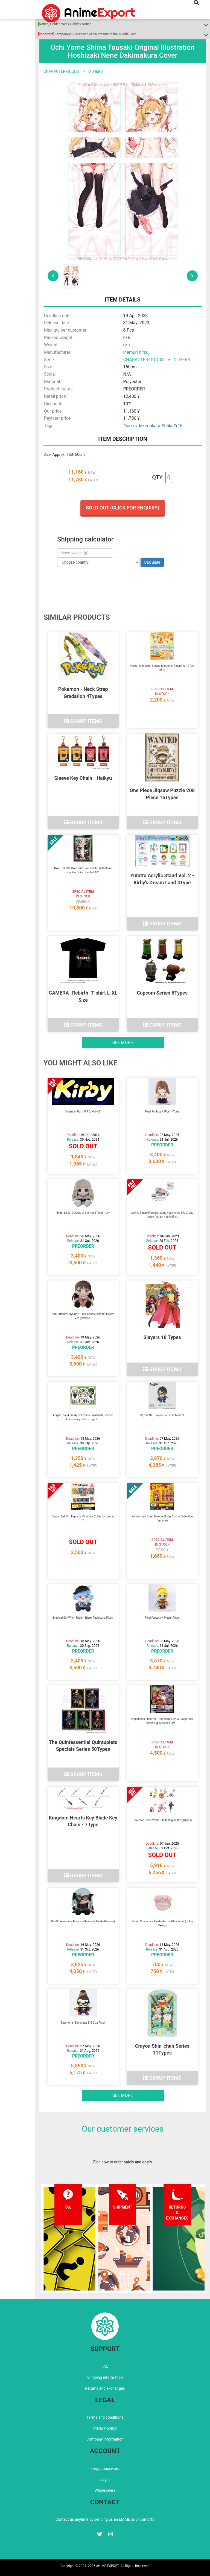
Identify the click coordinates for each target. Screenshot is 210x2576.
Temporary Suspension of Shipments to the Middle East (87, 34)
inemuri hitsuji (137, 352)
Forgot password (105, 2468)
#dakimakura (147, 425)
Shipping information (105, 2377)
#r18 (177, 425)
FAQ (104, 2366)
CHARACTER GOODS (61, 71)
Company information (104, 2439)
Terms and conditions (105, 2417)
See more (122, 1042)
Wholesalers (105, 2490)
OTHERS (95, 71)
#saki (128, 425)
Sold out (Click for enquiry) (122, 508)
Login (105, 2479)
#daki (166, 425)
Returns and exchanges (105, 2388)
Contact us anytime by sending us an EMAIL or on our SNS (105, 2519)
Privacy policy (104, 2428)
